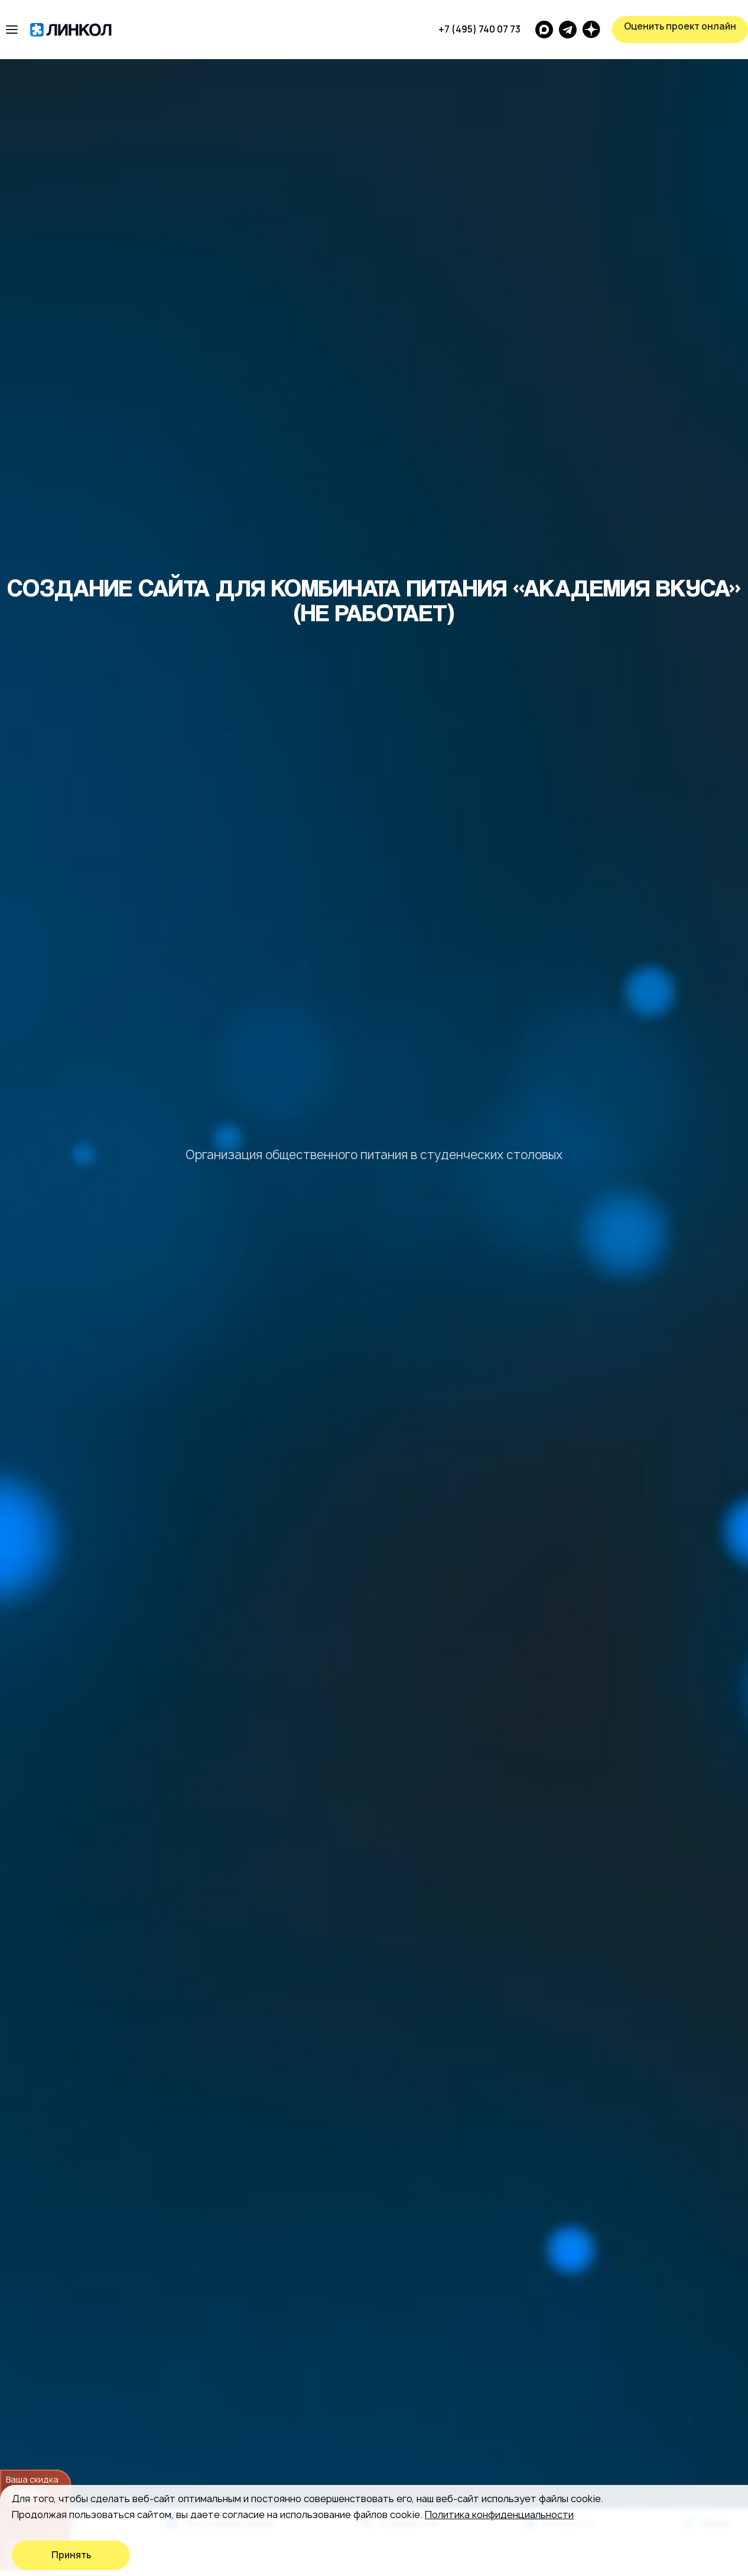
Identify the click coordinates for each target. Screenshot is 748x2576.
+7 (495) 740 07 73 (479, 29)
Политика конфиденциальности (499, 2514)
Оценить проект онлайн (680, 26)
